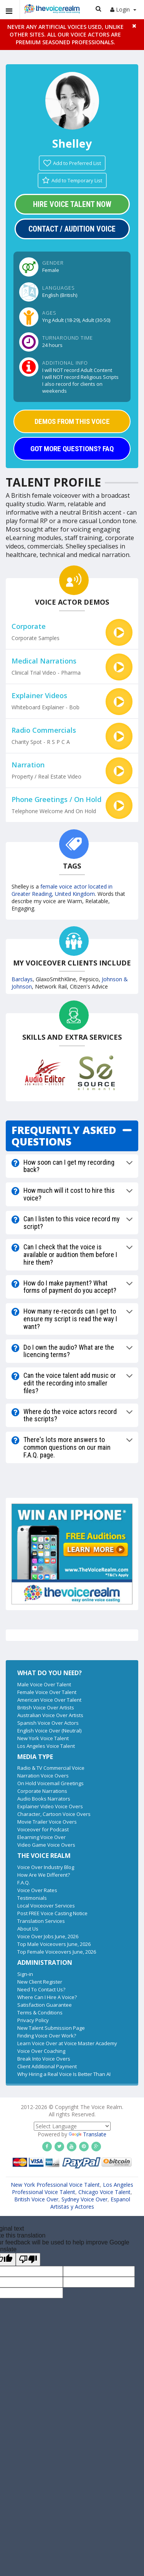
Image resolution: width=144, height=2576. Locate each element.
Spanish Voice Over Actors (48, 1722)
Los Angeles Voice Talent (46, 1745)
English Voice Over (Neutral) (49, 1730)
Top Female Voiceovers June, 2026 (56, 1951)
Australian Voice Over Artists (50, 1715)
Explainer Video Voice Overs (50, 1806)
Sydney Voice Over (84, 2199)
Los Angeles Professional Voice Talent (72, 2188)
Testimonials (32, 1897)
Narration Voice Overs (43, 1775)
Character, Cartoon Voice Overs (54, 1814)
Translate (87, 2134)
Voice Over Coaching (41, 2050)
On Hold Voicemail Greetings (50, 1783)
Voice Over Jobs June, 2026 (47, 1936)
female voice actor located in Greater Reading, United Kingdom (62, 890)
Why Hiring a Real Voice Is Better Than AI (64, 2074)
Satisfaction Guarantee (44, 2004)
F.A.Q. (23, 1882)
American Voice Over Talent (49, 1699)
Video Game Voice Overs (46, 1844)
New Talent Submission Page (51, 2027)
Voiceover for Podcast (43, 1829)
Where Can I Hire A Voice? (47, 1997)
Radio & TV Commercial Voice (50, 1767)
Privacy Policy (33, 2020)
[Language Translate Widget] (72, 2126)
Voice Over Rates (37, 1890)
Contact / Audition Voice (72, 228)
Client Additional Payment (47, 2066)
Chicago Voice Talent (104, 2192)
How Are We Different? (43, 1874)
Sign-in (25, 1974)
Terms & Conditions (40, 2012)
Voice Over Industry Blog (45, 1867)
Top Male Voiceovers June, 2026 (54, 1944)
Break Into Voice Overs (43, 2058)
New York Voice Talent (43, 1738)
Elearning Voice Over (41, 1837)
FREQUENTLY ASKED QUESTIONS (64, 1136)
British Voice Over (36, 2199)
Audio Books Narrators (43, 1798)
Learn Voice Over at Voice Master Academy (67, 2043)
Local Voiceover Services (46, 1905)
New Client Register (39, 1981)
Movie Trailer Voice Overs (47, 1821)
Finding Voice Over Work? (46, 2035)
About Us (27, 1928)
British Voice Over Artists (45, 1707)
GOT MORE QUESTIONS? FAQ (72, 448)
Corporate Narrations (42, 1790)
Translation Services (41, 1920)
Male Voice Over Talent (44, 1684)
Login (123, 9)
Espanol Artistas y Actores (90, 2203)
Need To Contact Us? (41, 1989)
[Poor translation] (28, 2259)
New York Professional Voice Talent (55, 2184)
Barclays (22, 979)
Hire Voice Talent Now (72, 204)
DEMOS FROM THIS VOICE (72, 421)
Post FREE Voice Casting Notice (52, 1913)
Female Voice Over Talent (46, 1692)
